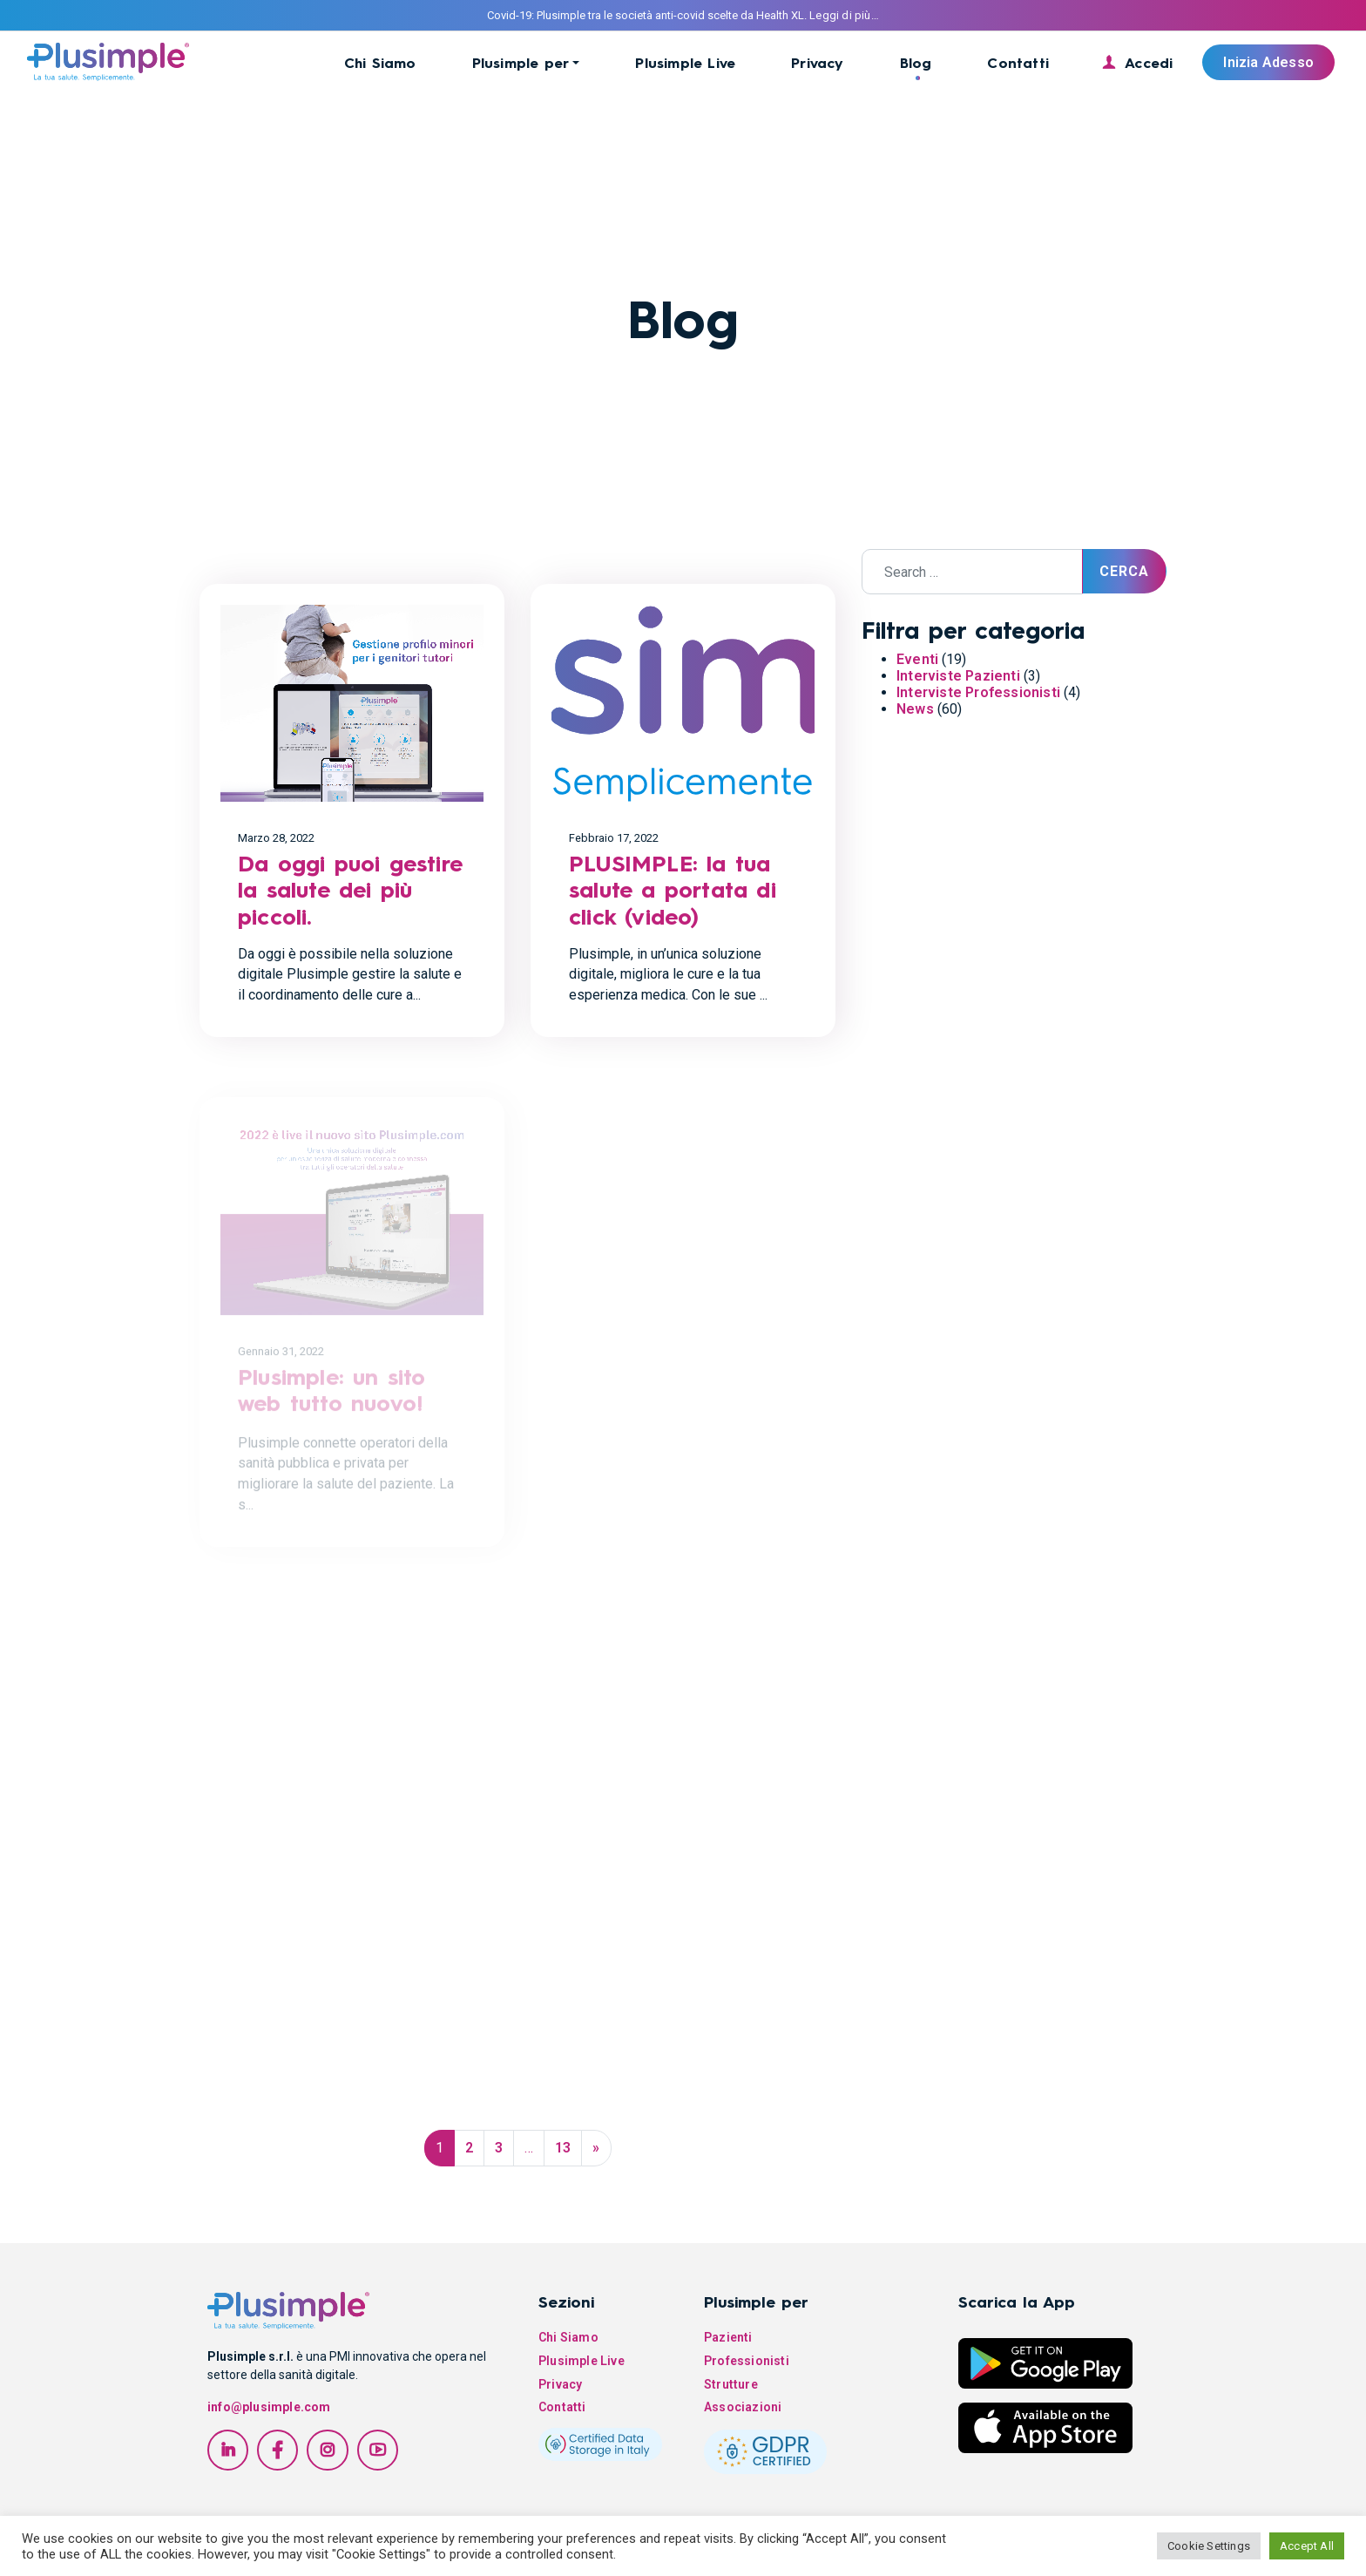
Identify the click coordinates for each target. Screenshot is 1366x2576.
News (915, 709)
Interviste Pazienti (958, 676)
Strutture (731, 2384)
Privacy (817, 62)
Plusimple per (521, 62)
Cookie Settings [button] (1208, 2545)
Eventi (917, 659)
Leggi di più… (844, 15)
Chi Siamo (380, 62)
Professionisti (746, 2361)
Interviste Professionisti (978, 692)
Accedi (1149, 62)
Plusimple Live (685, 62)
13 (563, 2147)
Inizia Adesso (1268, 62)
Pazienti (728, 2337)
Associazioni (742, 2407)
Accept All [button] (1307, 2545)
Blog (916, 62)
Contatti (1018, 62)
